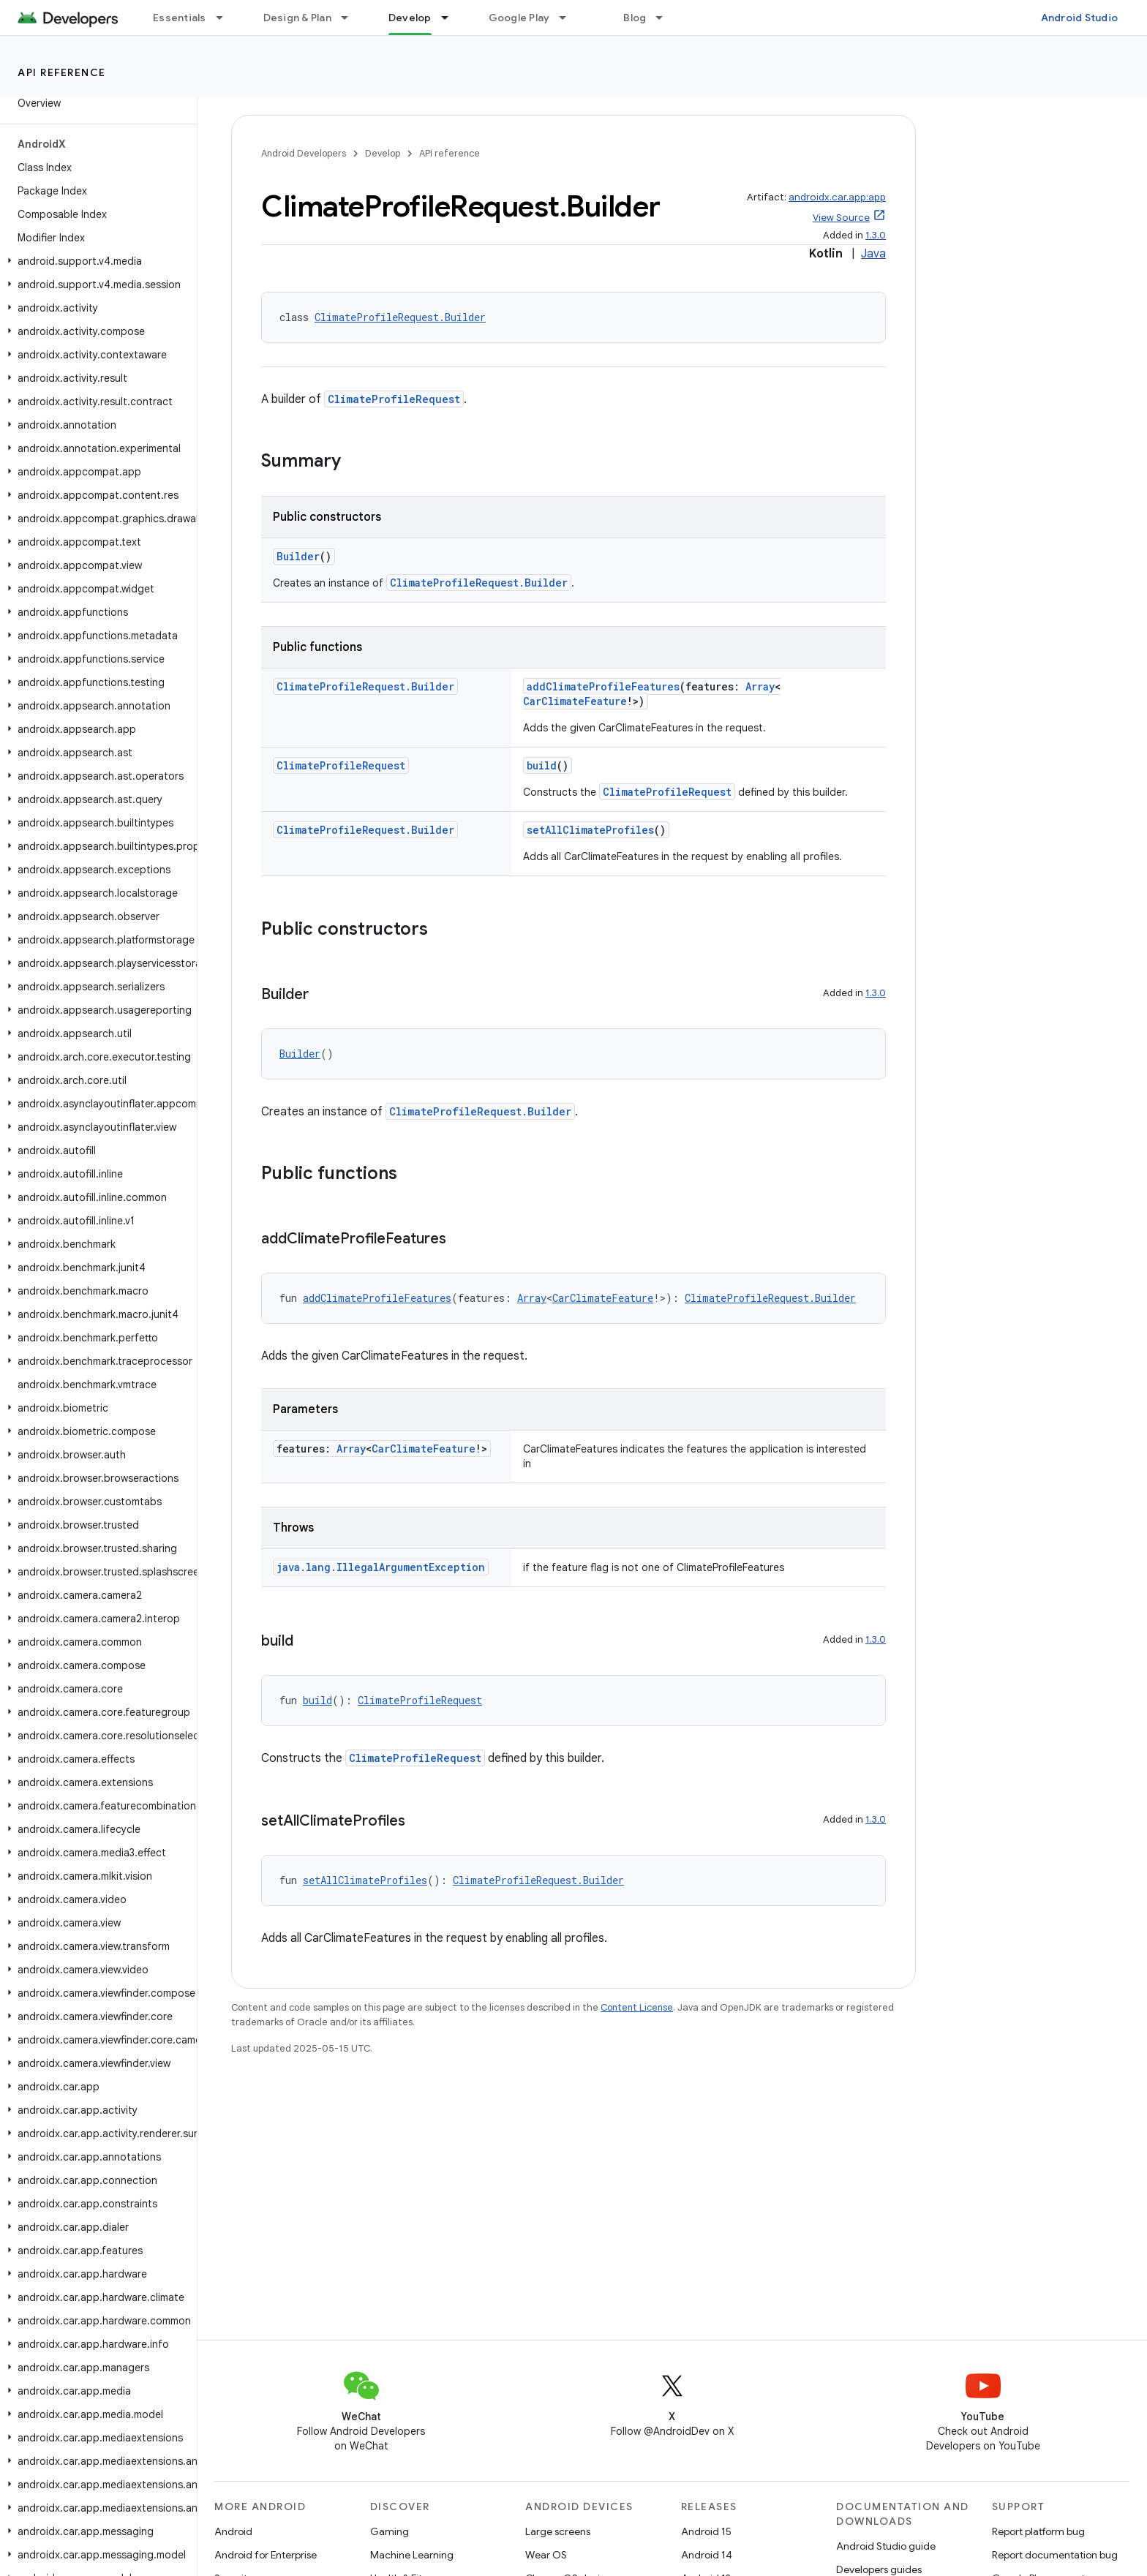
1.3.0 (875, 235)
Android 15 (706, 2531)
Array (760, 686)
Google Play (519, 17)
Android (233, 2531)
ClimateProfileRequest (394, 399)
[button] (95, 261)
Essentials (179, 17)
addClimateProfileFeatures (603, 686)
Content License (637, 2007)
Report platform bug (1038, 2531)
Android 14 (706, 2554)
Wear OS (546, 2554)
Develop (382, 153)
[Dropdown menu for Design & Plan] (351, 17)
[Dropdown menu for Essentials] (226, 17)
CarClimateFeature (575, 701)
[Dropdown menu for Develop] (451, 17)
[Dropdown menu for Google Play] (569, 17)
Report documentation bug (1055, 2554)
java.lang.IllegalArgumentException (381, 1567)
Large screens (557, 2531)
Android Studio (1079, 17)
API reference (62, 72)
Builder (298, 556)
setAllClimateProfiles (590, 830)
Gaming (389, 2531)
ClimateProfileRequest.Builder (400, 317)
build (542, 765)
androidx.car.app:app (837, 197)
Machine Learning (412, 2554)
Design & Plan (297, 17)
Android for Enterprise (265, 2554)
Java (873, 253)
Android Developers (303, 153)
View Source (841, 217)
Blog (634, 17)
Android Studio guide (886, 2546)
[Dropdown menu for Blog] (665, 17)
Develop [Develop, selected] (410, 17)
